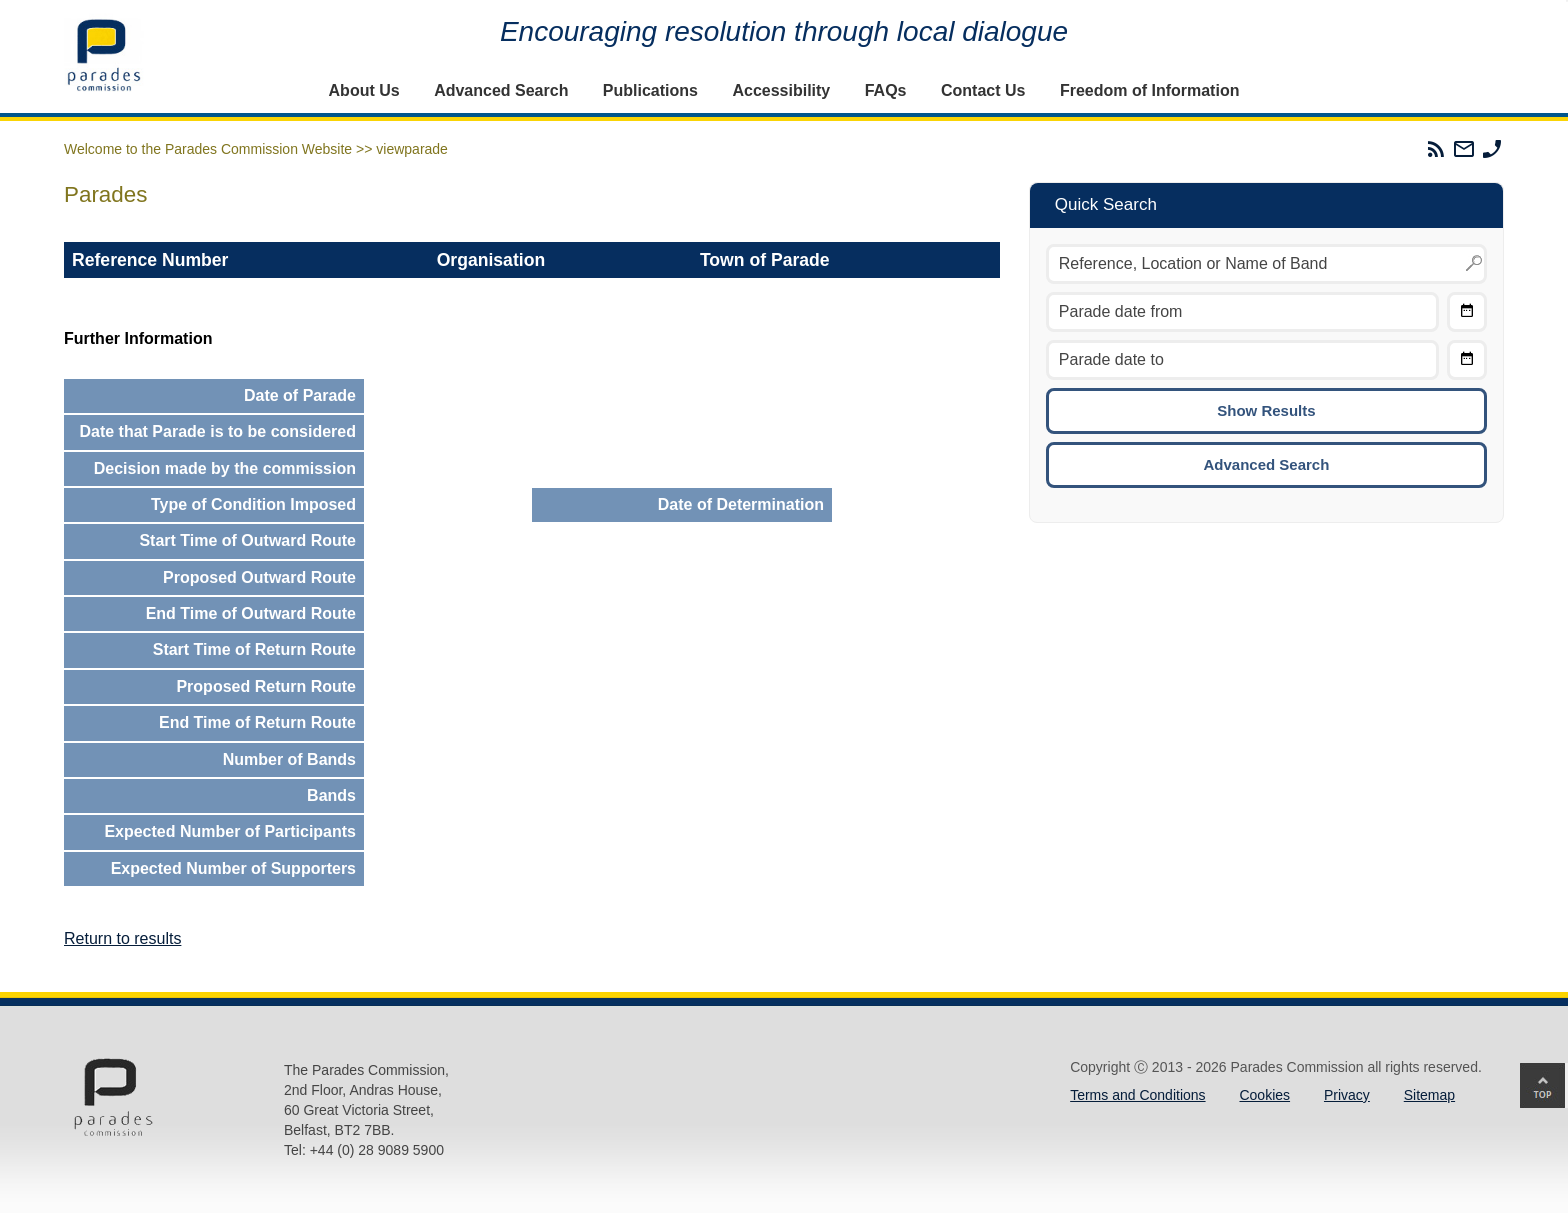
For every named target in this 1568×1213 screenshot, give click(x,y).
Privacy (1347, 1095)
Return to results (122, 938)
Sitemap (1429, 1095)
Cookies (1264, 1095)
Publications (650, 90)
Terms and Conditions (1137, 1095)
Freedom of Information (1150, 90)
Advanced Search (501, 90)
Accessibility (781, 90)
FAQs (886, 90)
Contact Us (983, 90)
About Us (364, 90)
